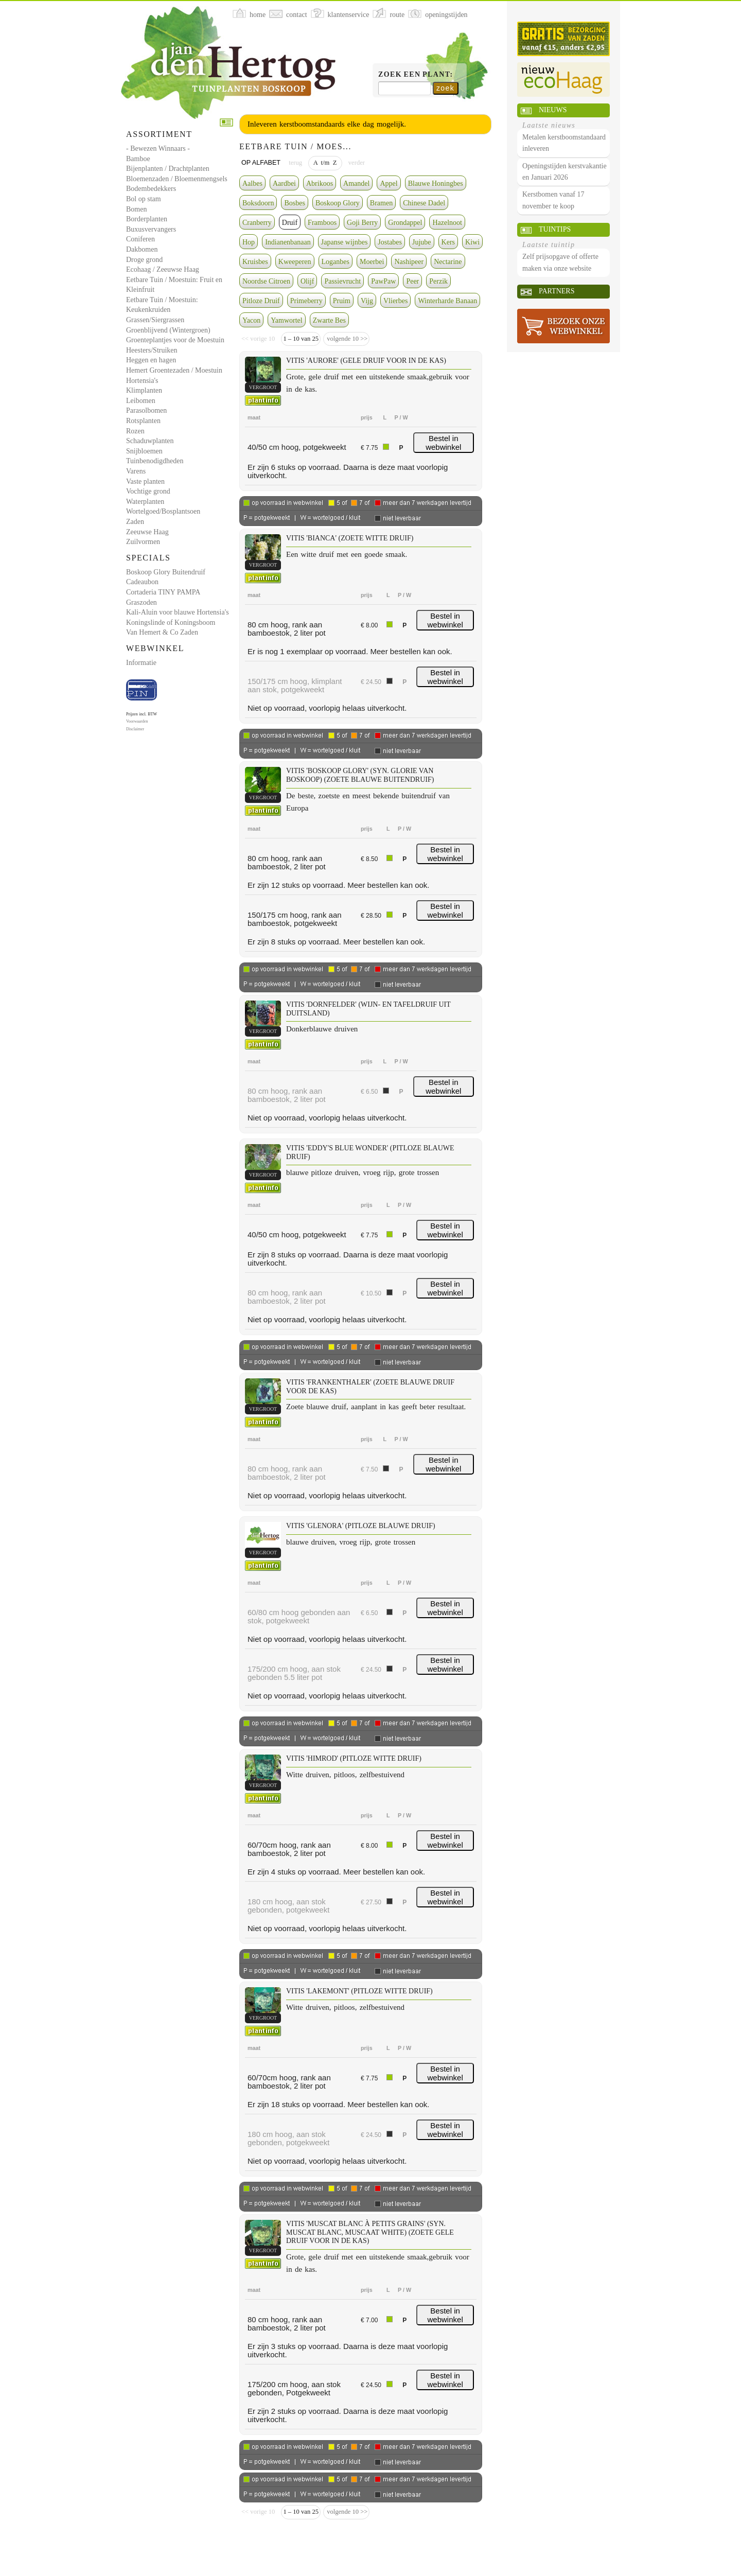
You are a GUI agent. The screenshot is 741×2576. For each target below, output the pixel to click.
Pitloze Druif (261, 301)
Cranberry (257, 222)
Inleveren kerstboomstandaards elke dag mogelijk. (327, 124)
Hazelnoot (447, 222)
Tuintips (555, 229)
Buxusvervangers (151, 229)
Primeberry (306, 301)
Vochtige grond (148, 491)
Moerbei (372, 262)
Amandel (356, 183)
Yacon (251, 320)
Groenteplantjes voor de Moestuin (175, 340)
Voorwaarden (137, 721)
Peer (412, 281)
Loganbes (335, 262)
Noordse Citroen (266, 281)
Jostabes (390, 242)
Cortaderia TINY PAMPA (163, 592)
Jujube (421, 242)
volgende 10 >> (346, 338)
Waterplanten (145, 501)
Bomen (136, 209)
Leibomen (140, 401)
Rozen (135, 431)
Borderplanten (146, 219)
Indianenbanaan (288, 242)
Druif (289, 222)
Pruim (341, 301)
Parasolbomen (146, 410)
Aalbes (252, 183)
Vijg (367, 301)
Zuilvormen (143, 542)
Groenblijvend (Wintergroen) (168, 330)
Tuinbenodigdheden (154, 461)
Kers (448, 242)
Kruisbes (255, 262)
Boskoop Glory (337, 203)
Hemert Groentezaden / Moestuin (174, 370)
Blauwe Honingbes (435, 183)
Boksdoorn (258, 203)
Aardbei (284, 183)
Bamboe (138, 159)
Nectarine (448, 262)
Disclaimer (135, 729)
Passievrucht (342, 281)
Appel (388, 183)
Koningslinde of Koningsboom (170, 622)
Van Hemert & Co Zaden (162, 632)
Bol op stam (143, 199)
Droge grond (144, 260)
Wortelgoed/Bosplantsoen (163, 511)
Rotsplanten (143, 421)
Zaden (135, 521)
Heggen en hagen (151, 360)
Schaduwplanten (150, 441)
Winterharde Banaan (447, 301)
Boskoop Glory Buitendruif (165, 572)
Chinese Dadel (424, 203)
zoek (445, 88)
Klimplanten (144, 390)
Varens (136, 471)
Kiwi (472, 242)
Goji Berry (362, 222)
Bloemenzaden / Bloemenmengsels (176, 179)
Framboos (322, 222)
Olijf (307, 281)
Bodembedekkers (151, 188)
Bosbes (294, 203)
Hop (248, 242)
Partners (556, 291)
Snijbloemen (144, 451)
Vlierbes (395, 301)
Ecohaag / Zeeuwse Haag (162, 269)
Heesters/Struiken (152, 350)
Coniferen (140, 239)
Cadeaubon (142, 582)
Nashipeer (409, 262)
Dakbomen (141, 249)
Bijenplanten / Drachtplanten (167, 168)
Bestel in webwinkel (443, 442)
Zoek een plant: (415, 74)
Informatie (141, 663)
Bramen (381, 203)
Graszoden (141, 602)
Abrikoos (319, 183)
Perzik (438, 281)
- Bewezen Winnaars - (158, 148)
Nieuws (553, 110)
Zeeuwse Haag (147, 532)
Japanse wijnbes (344, 242)
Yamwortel (287, 320)
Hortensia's (142, 380)
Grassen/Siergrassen (155, 320)
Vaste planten (145, 481)
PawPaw (383, 281)
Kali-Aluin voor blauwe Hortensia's (177, 612)
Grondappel (405, 222)
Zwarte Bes (329, 320)
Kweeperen (294, 262)
